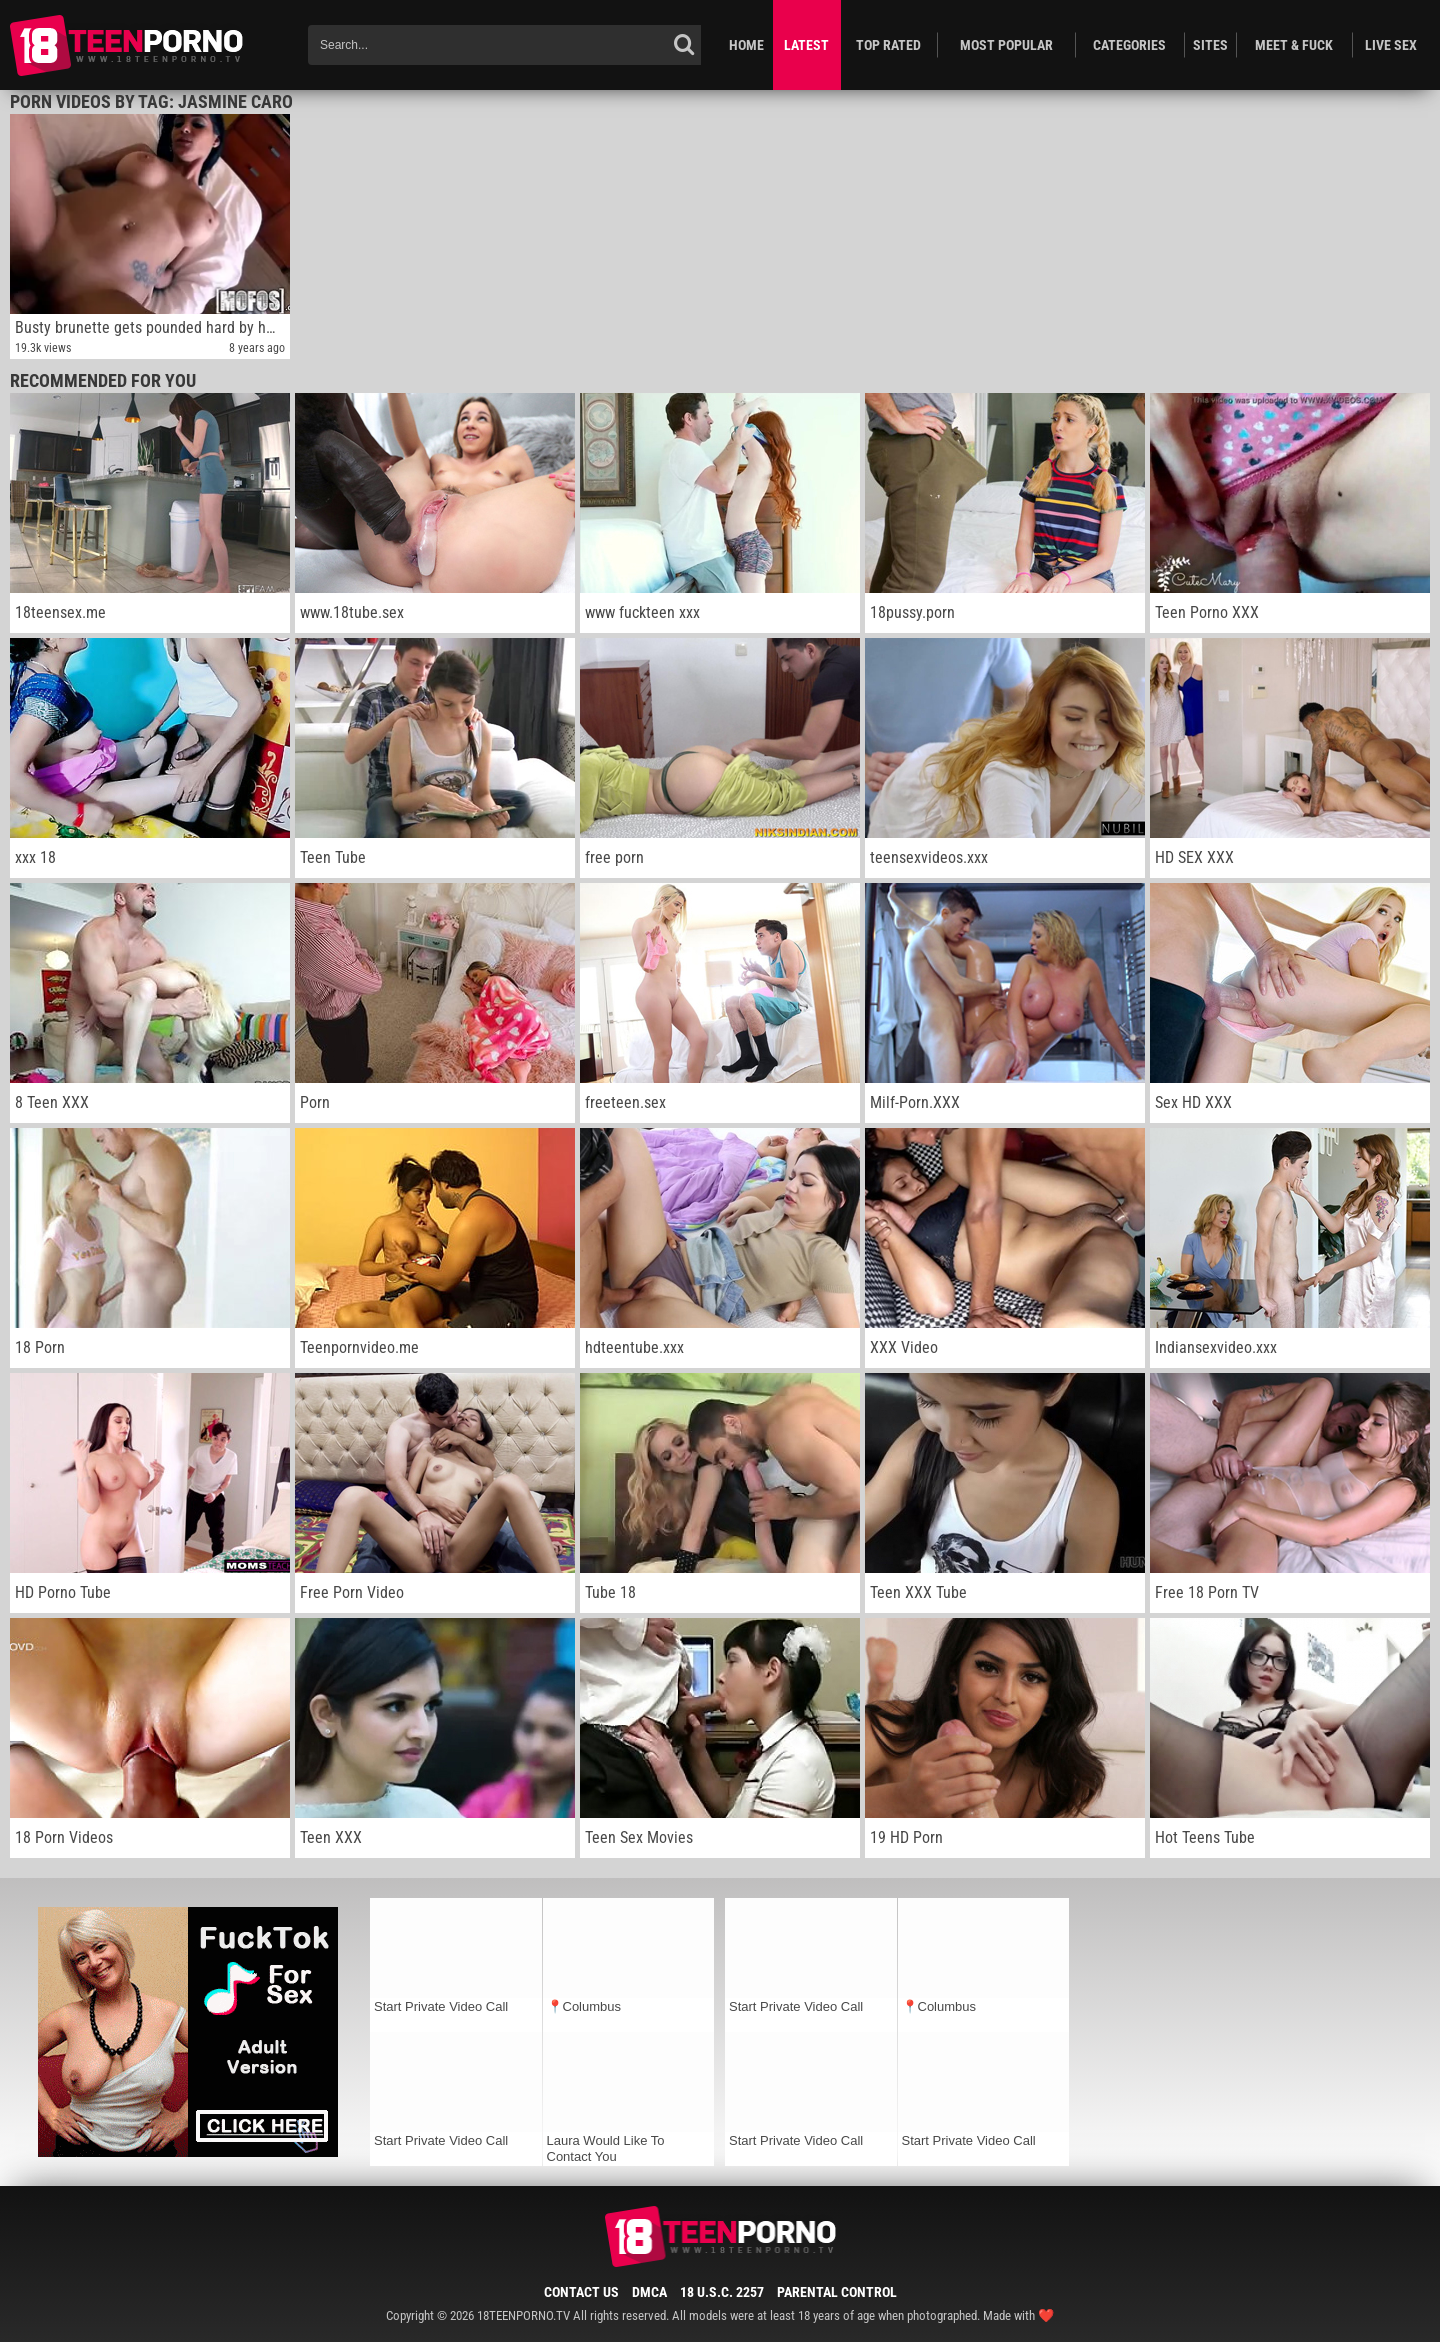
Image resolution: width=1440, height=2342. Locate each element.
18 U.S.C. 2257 (722, 2292)
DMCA (649, 2292)
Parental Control (837, 2292)
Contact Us (581, 2292)
